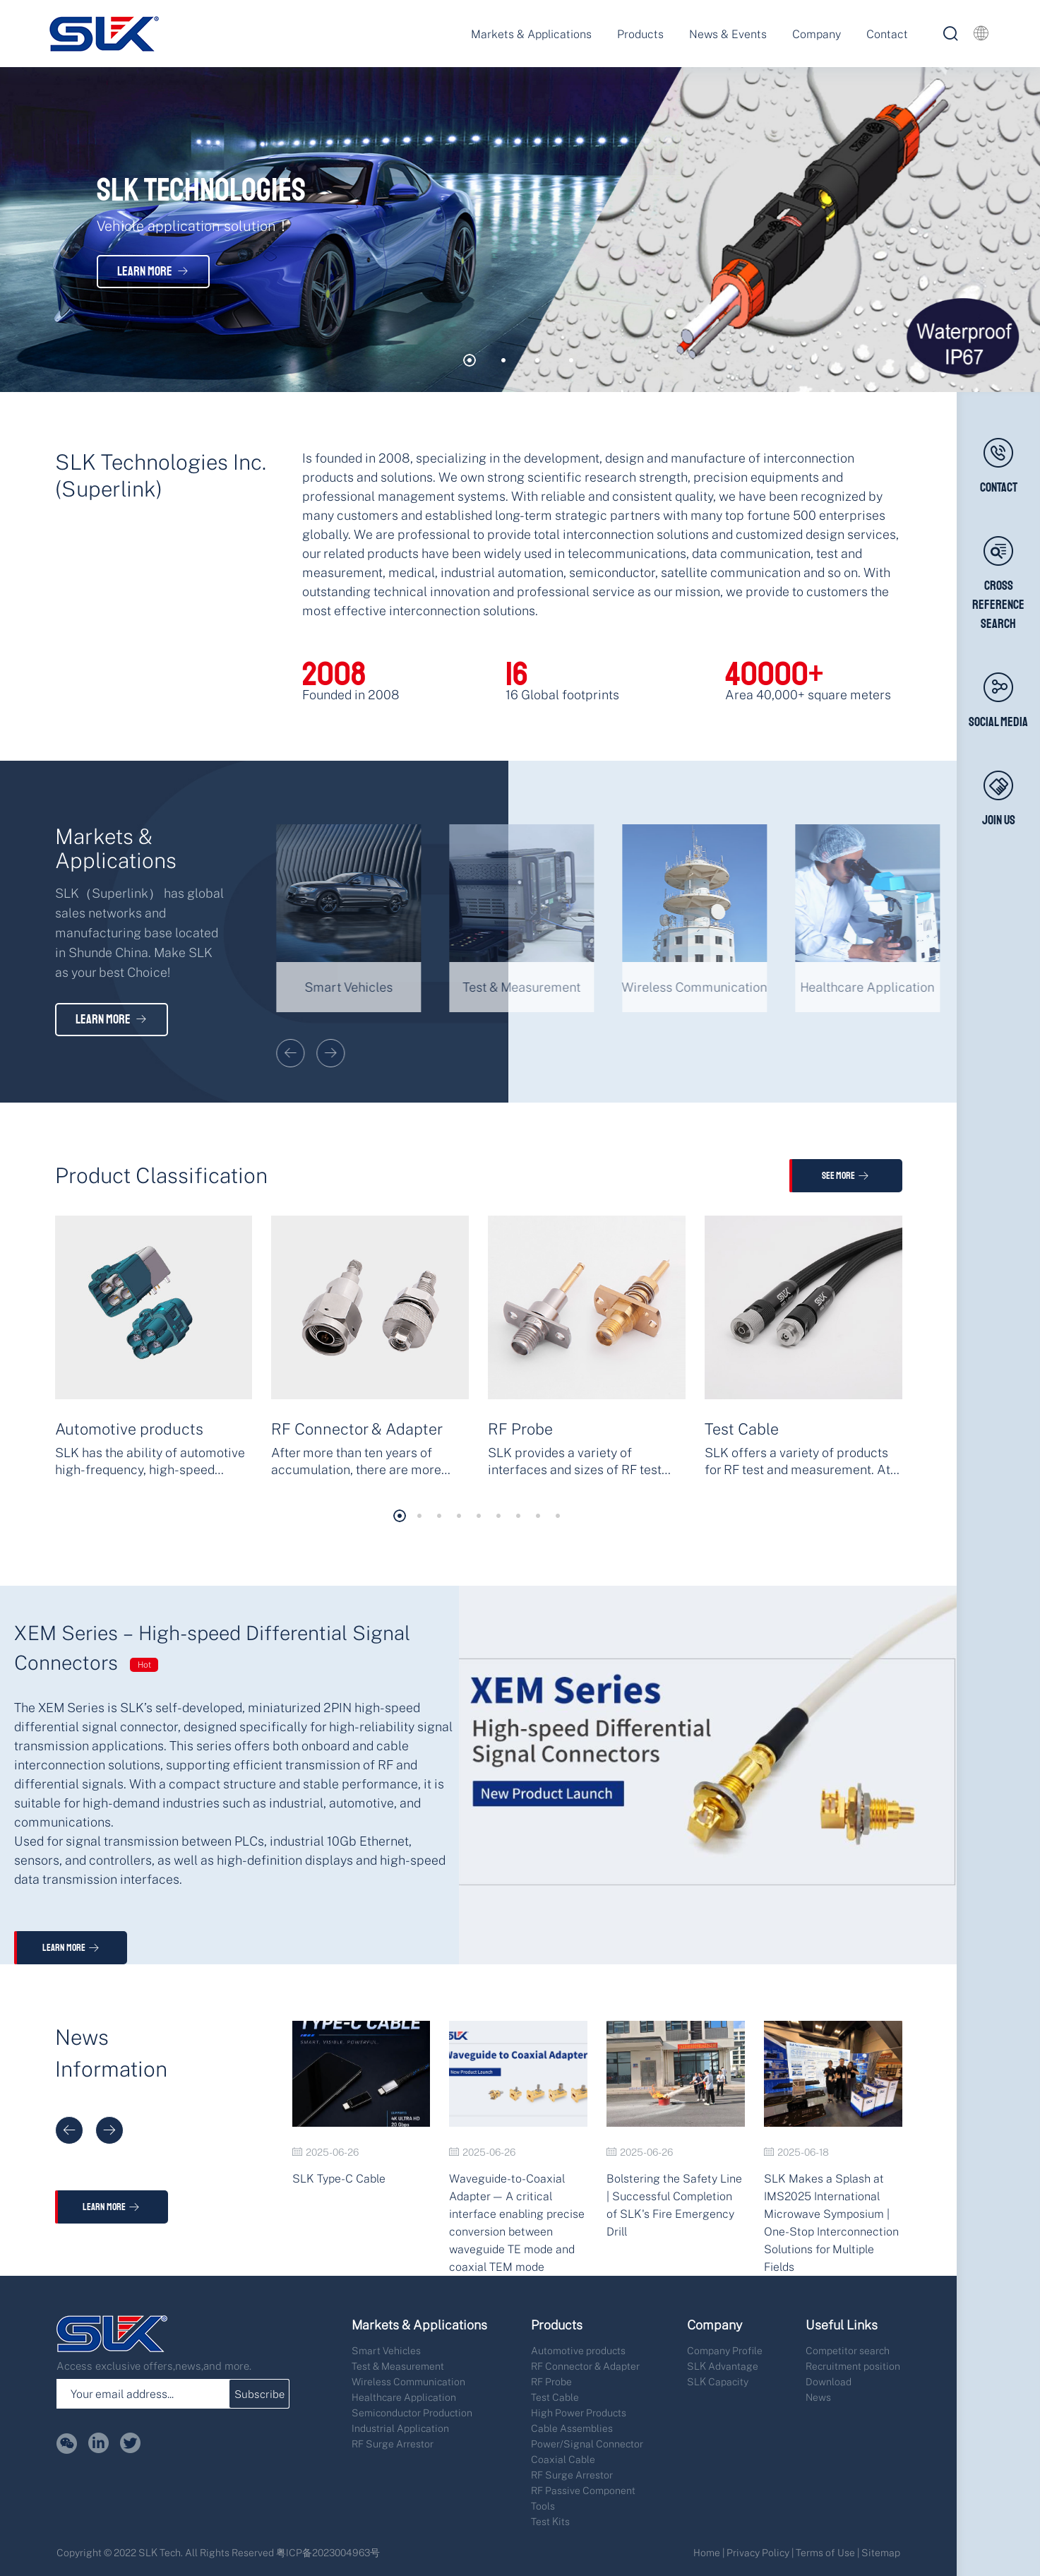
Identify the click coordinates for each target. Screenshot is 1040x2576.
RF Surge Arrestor (393, 2444)
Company (816, 34)
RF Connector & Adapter (585, 2366)
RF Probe (551, 2381)
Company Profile (725, 2350)
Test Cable (555, 2397)
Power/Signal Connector (587, 2444)
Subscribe (259, 2393)
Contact (887, 34)
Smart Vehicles (386, 2350)
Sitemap (880, 2552)
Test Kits (550, 2521)
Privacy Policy (758, 2552)
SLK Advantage (722, 2366)
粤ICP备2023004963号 (328, 2552)
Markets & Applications (531, 34)
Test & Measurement (398, 2366)
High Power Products (578, 2412)
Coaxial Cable (563, 2459)
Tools (543, 2506)
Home (706, 2552)
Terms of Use (825, 2552)
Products (640, 34)
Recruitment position (853, 2366)
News (818, 2397)
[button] (469, 360)
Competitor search (848, 2350)
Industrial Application (400, 2428)
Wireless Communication (408, 2381)
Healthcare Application (404, 2397)
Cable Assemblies (572, 2428)
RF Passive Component (583, 2490)
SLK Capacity (717, 2381)
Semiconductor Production (412, 2412)
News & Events (728, 34)
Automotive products (578, 2350)
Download (828, 2381)
